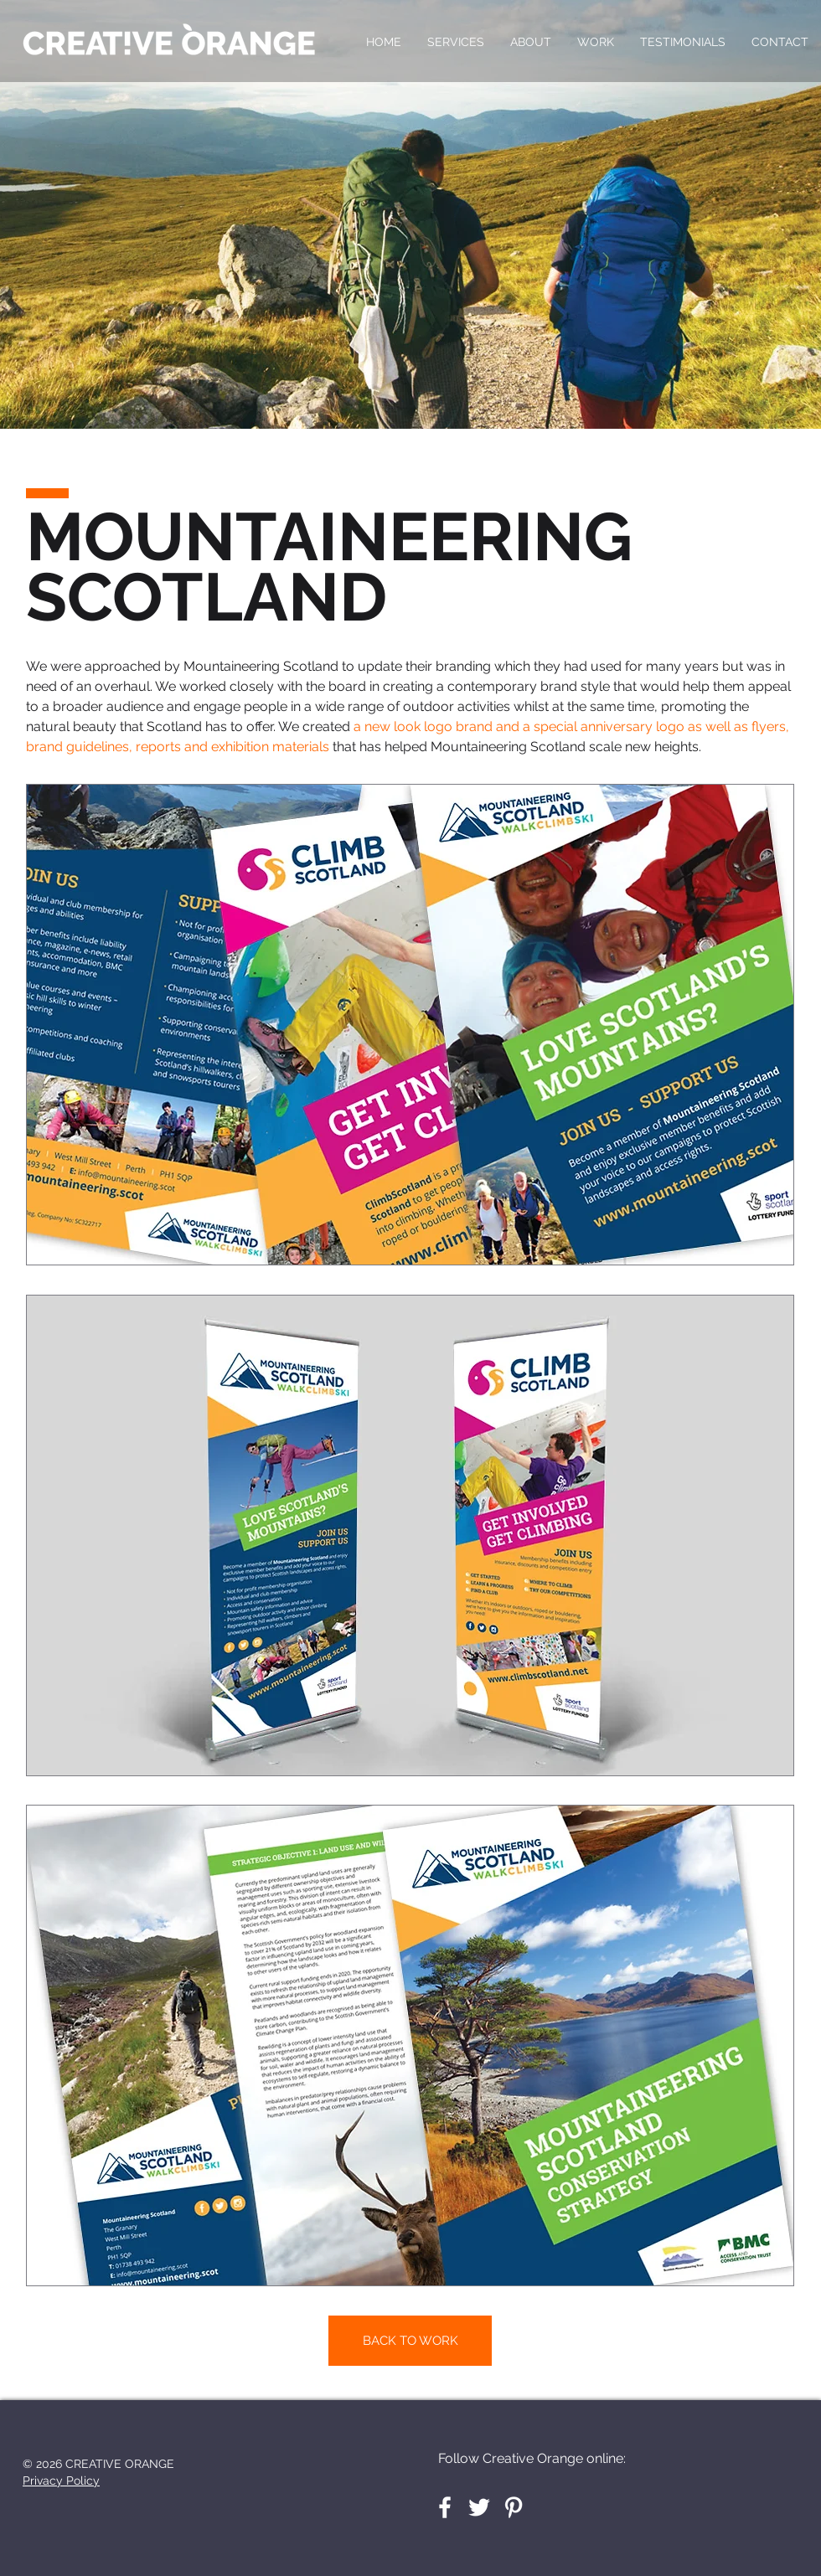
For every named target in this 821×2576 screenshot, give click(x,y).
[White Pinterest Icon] (513, 2507)
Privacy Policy (61, 2480)
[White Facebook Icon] (445, 2507)
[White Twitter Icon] (479, 2507)
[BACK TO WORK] (410, 2341)
